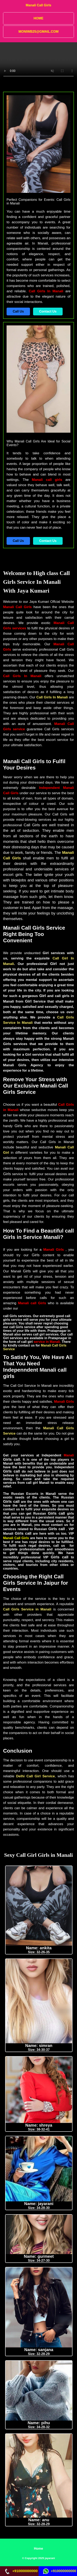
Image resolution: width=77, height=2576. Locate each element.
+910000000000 (25, 2571)
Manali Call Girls (38, 5)
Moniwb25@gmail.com (38, 31)
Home (39, 18)
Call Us (18, 311)
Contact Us (47, 311)
